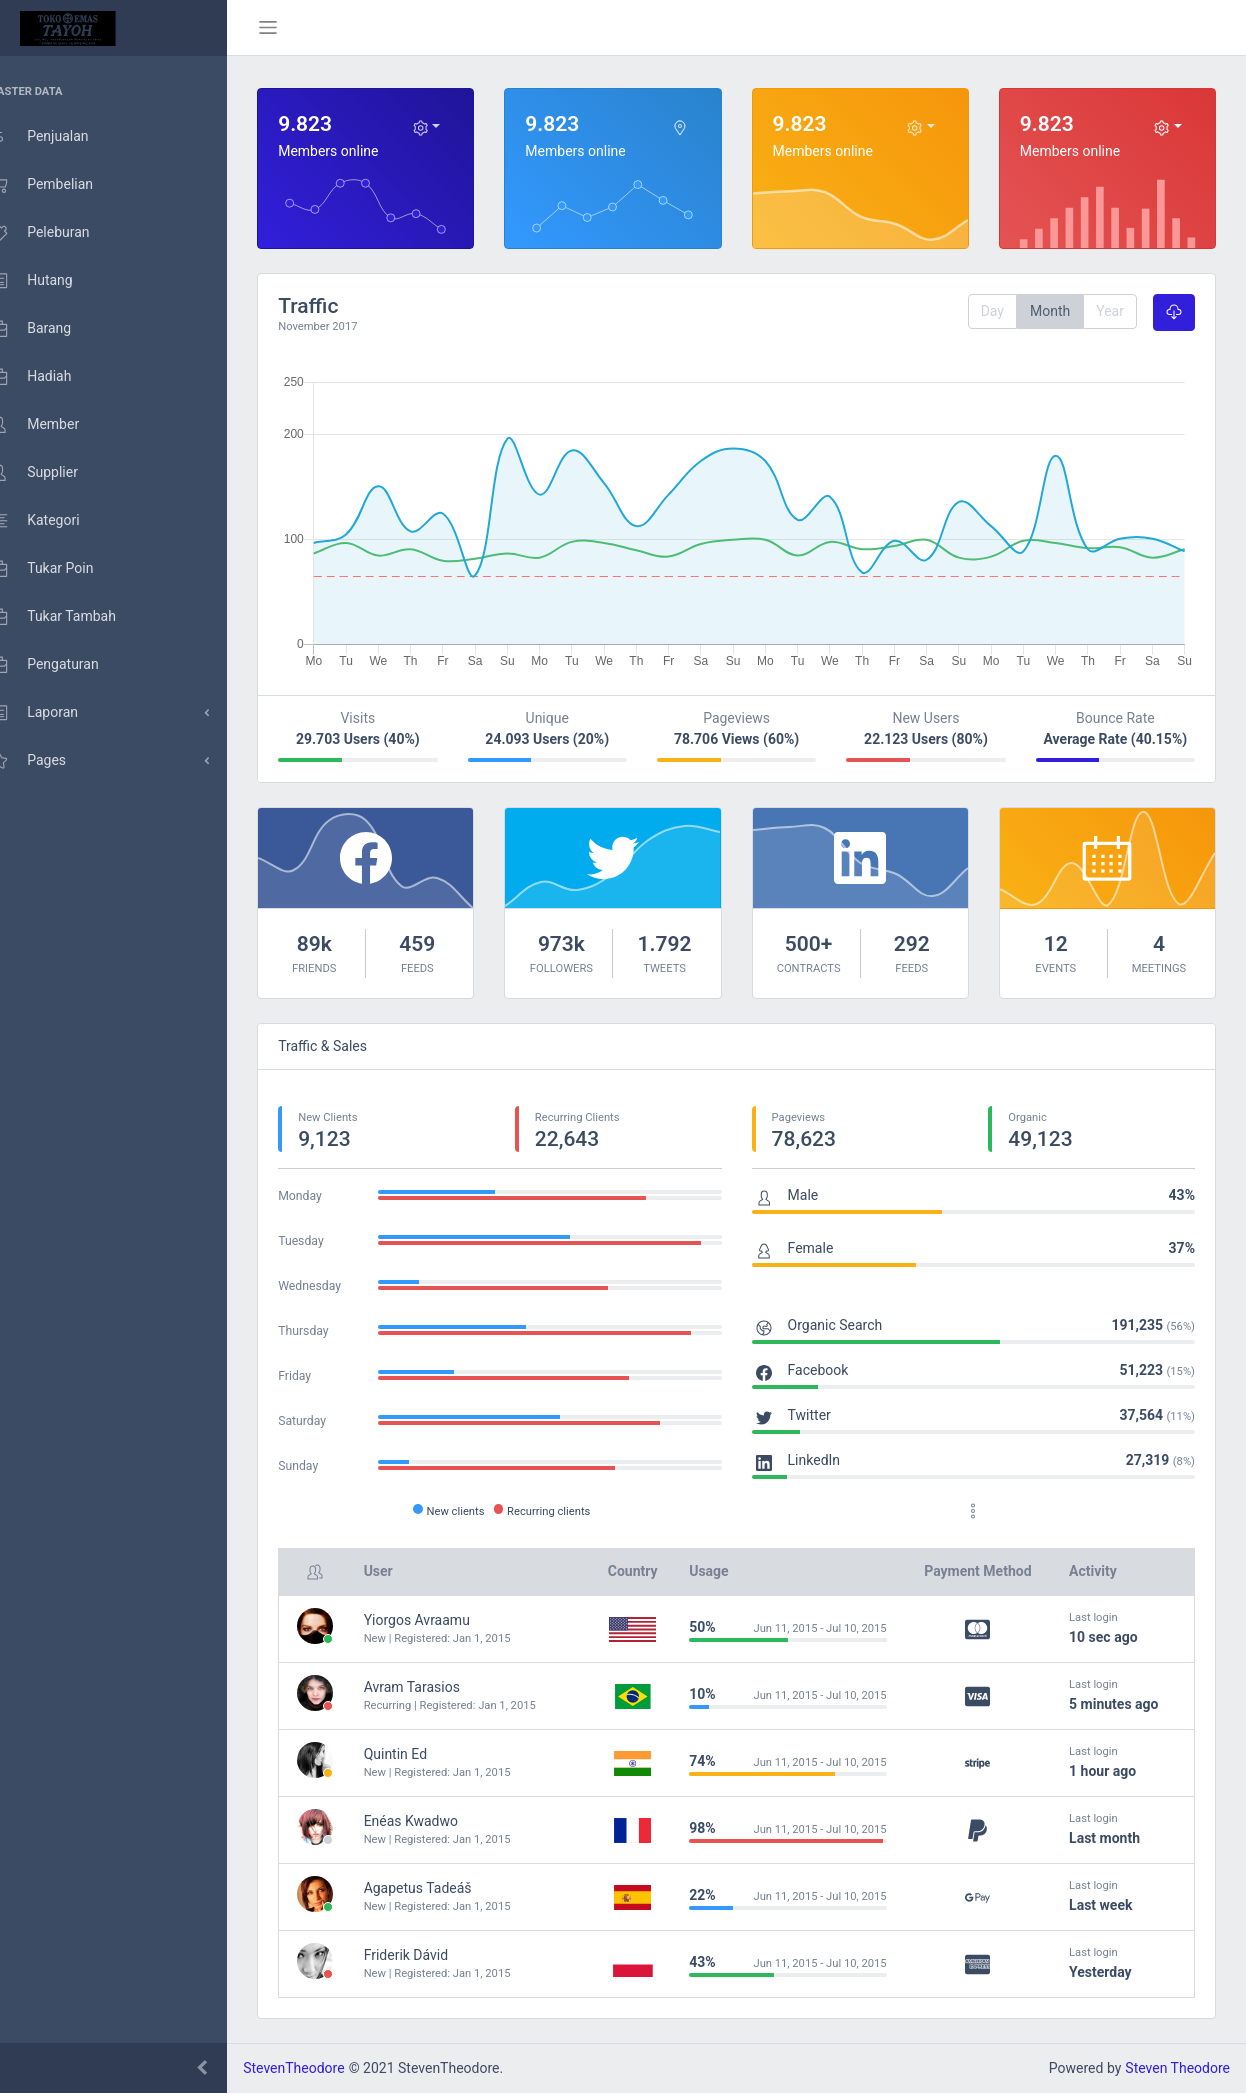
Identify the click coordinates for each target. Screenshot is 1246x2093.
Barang (50, 329)
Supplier (53, 473)
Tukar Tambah (72, 617)
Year (1110, 311)
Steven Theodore (1177, 2068)
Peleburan (59, 233)
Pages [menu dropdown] (47, 761)
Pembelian (61, 185)
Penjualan (58, 137)
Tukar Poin (61, 569)
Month (1050, 311)
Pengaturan (64, 665)
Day (992, 311)
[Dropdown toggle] (448, 127)
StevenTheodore (322, 2068)
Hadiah (50, 377)
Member (54, 425)
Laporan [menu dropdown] (53, 713)
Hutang (51, 281)
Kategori (54, 521)
